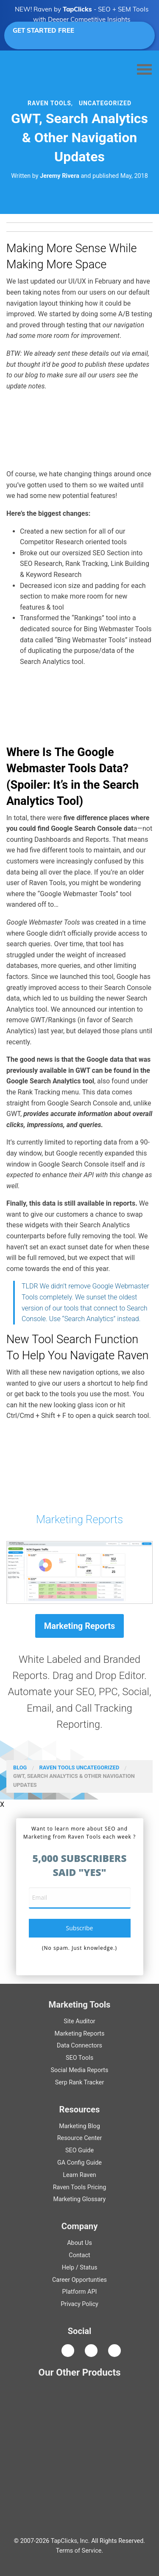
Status (88, 2267)
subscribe (79, 1928)
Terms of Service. (79, 2550)
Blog (20, 1767)
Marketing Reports (79, 1519)
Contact (79, 2255)
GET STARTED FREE (77, 34)
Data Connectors (79, 2045)
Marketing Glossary (79, 2199)
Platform (79, 2291)
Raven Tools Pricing (79, 2187)
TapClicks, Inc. (70, 2541)
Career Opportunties (79, 2280)
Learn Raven (79, 2175)
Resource (79, 2138)
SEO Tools (79, 2057)
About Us (79, 2243)
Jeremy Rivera (59, 176)
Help (68, 2267)
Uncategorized (105, 103)
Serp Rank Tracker (79, 2082)
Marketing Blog (79, 2126)
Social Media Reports (79, 2070)
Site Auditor (79, 2021)
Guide (79, 2150)
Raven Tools (57, 1767)
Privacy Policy (79, 2304)
